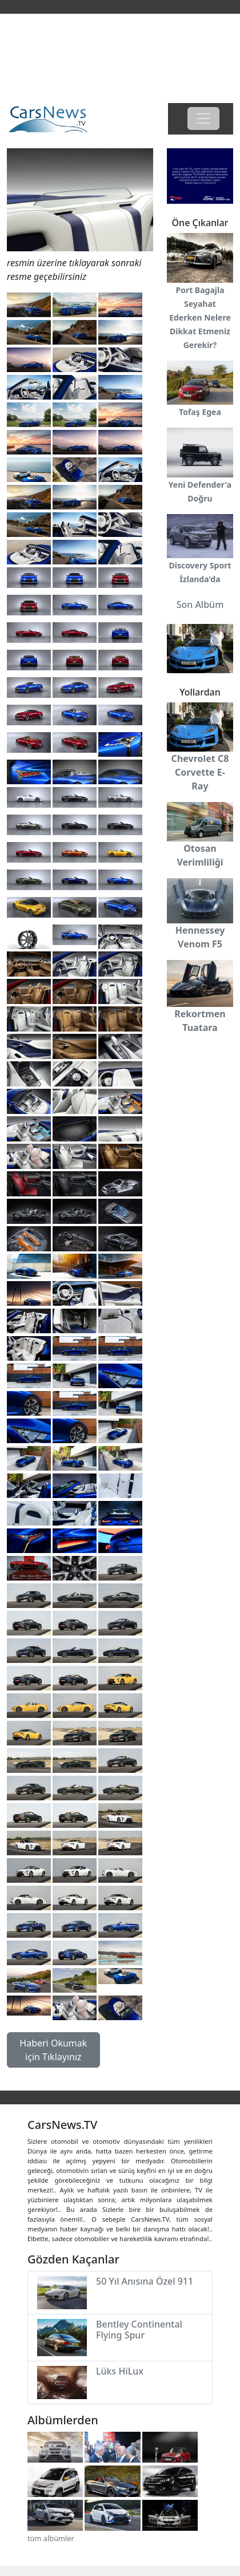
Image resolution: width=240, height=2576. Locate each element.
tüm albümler (50, 2538)
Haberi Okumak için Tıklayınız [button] (53, 2050)
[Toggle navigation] (203, 118)
